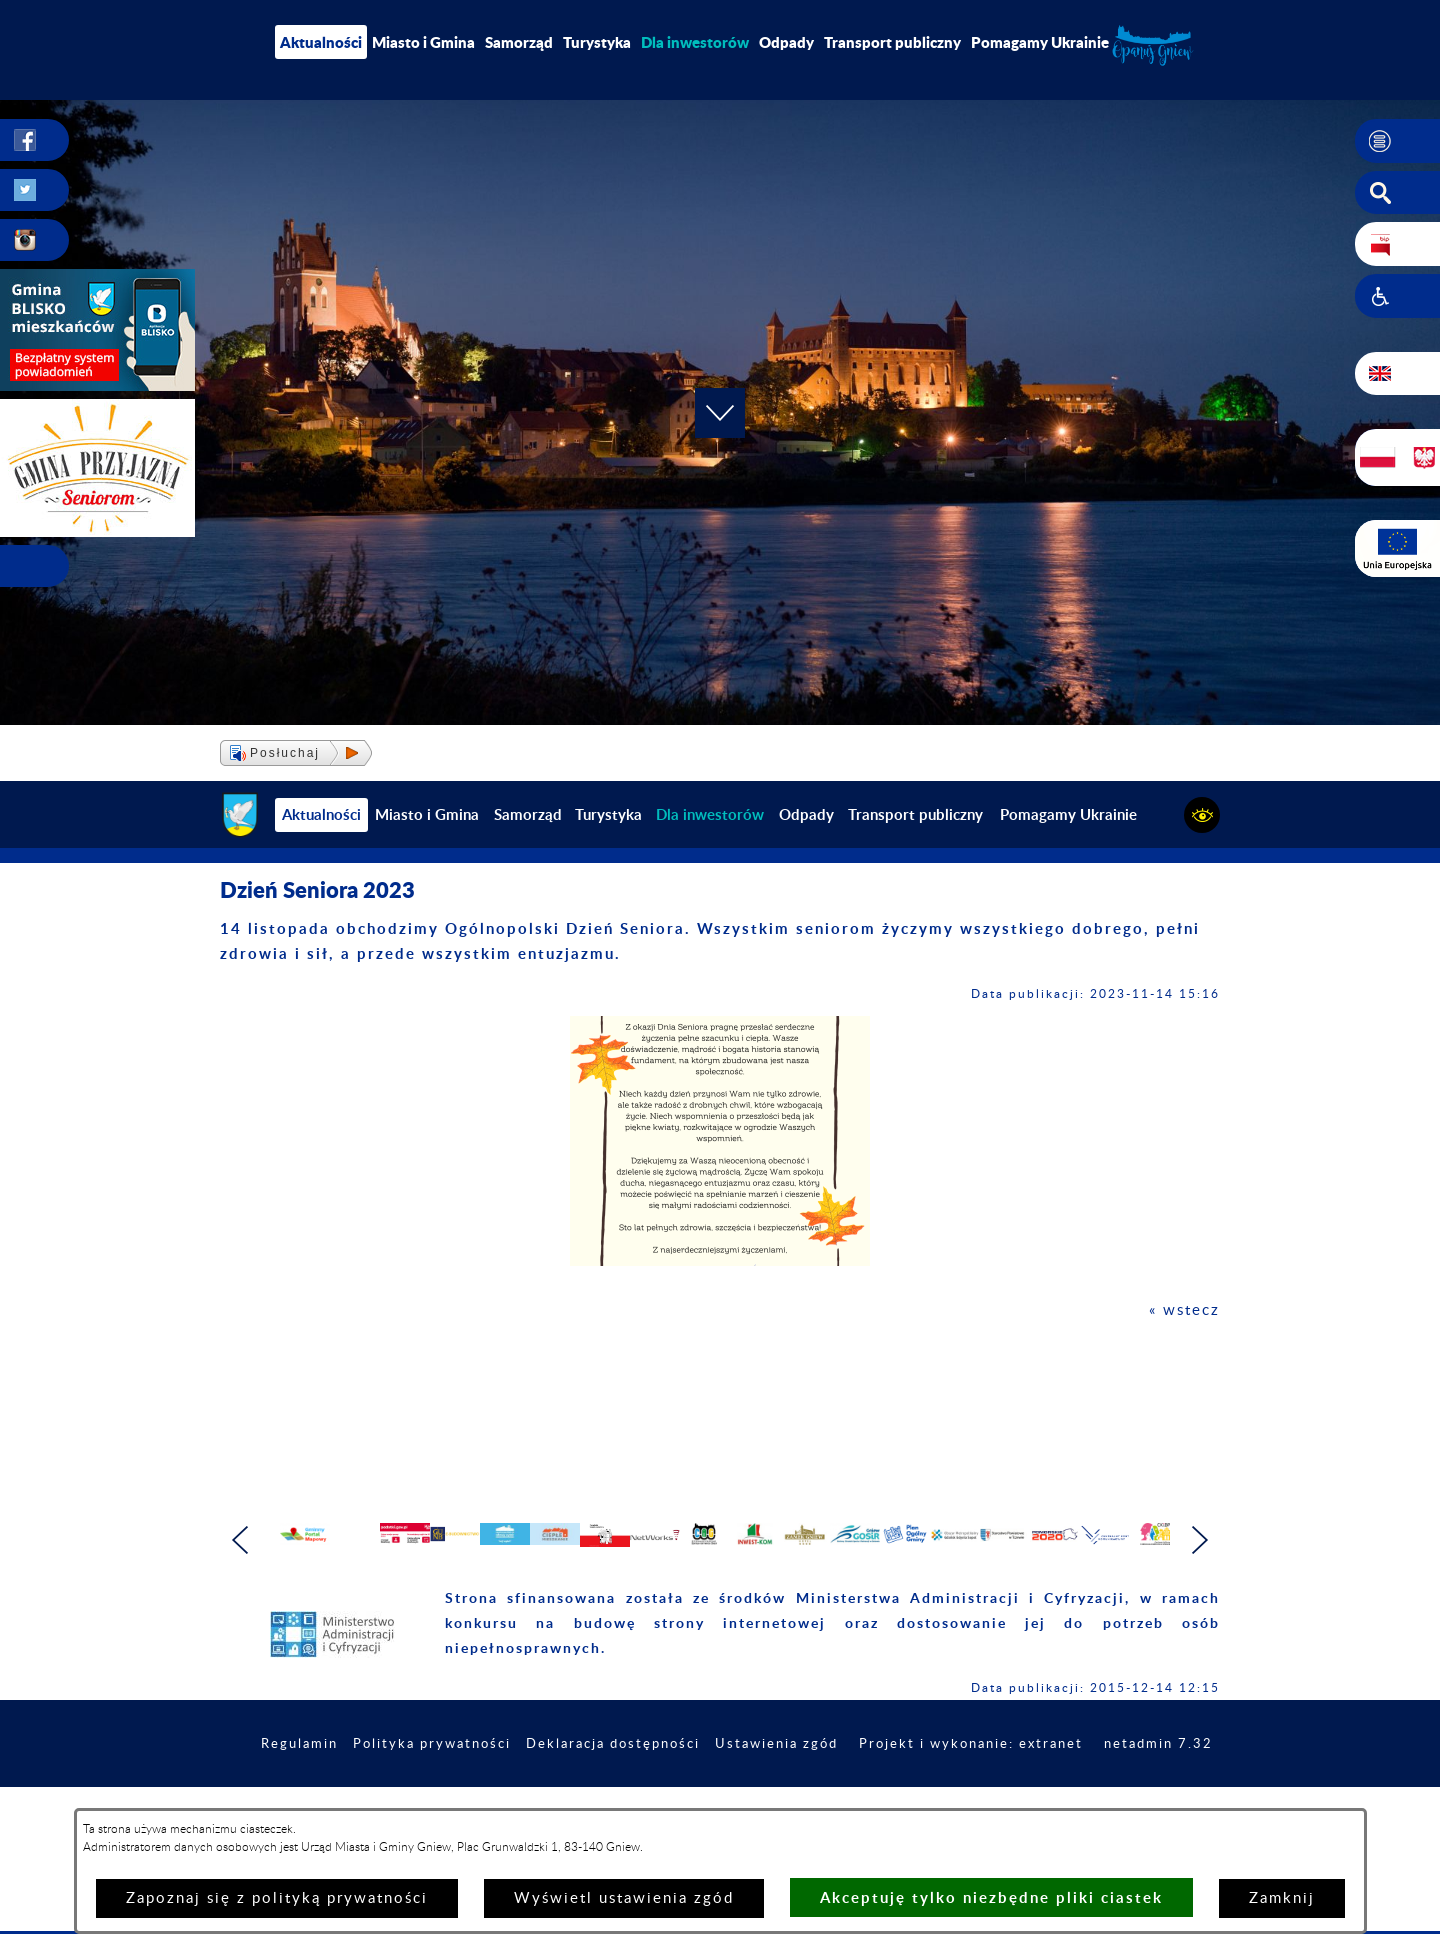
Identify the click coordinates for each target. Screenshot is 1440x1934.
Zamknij (1282, 1898)
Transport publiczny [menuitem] (892, 42)
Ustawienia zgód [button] (890, 1787)
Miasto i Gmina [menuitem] (423, 42)
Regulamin (386, 1787)
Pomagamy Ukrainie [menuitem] (1040, 42)
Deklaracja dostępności (717, 1787)
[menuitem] (695, 42)
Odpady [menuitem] (786, 42)
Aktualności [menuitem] (321, 42)
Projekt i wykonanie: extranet (1094, 1787)
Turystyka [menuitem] (597, 42)
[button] (1397, 141)
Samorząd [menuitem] (519, 42)
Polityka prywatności (525, 1787)
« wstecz (1184, 1310)
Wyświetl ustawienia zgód (624, 1898)
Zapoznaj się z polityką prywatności (277, 1898)
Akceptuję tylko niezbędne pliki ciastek (991, 1897)
